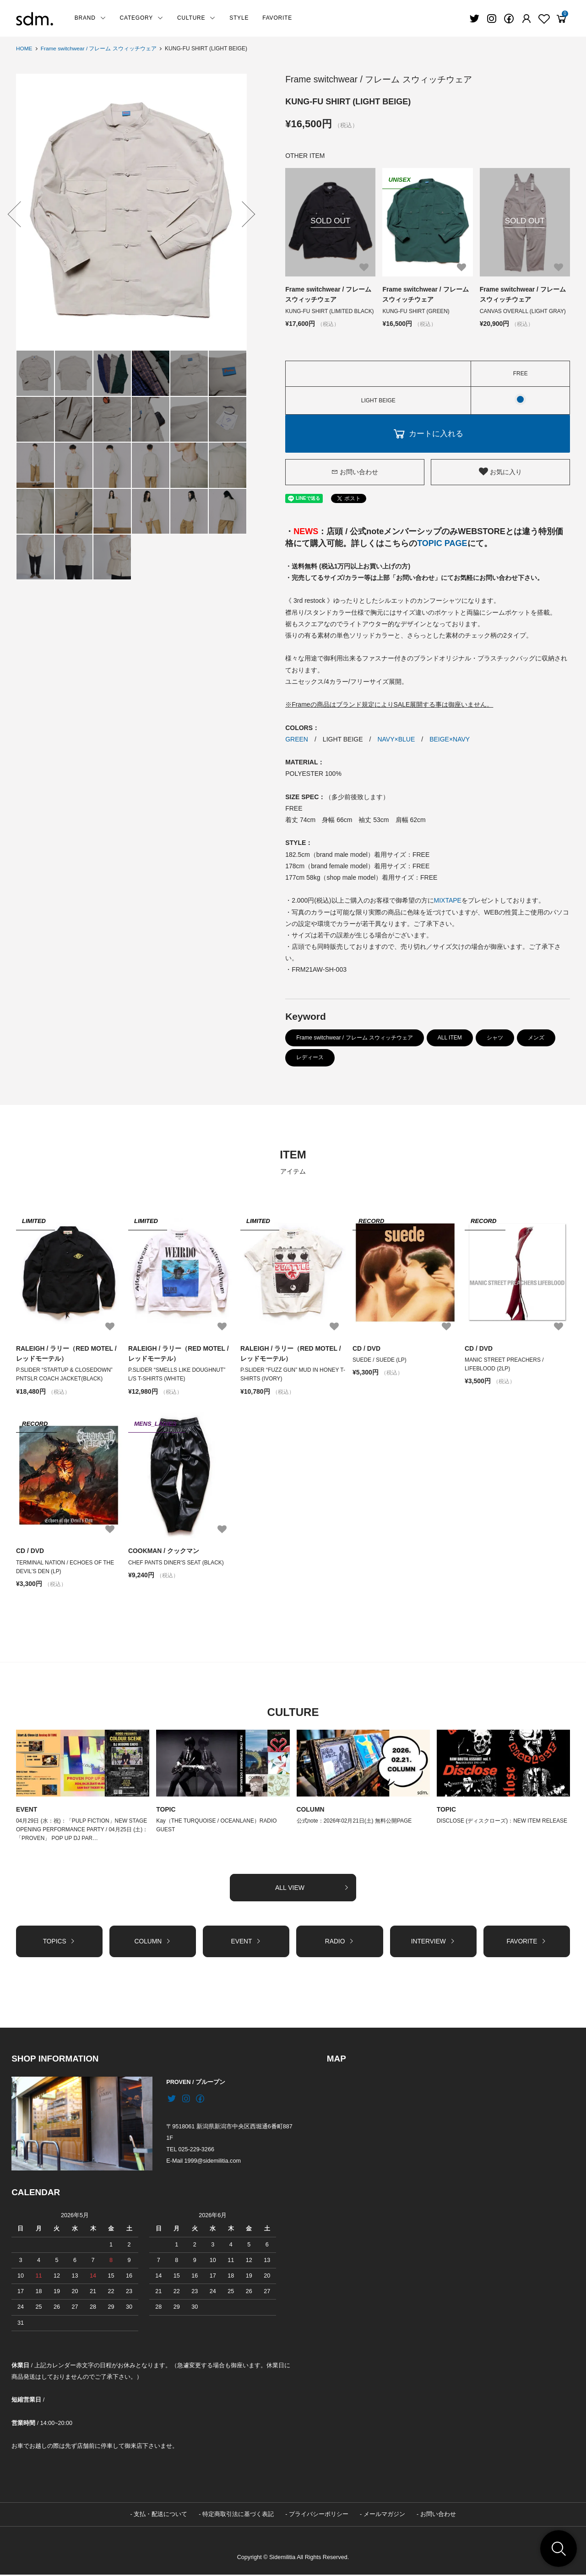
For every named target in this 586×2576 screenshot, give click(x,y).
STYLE (239, 18)
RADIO (339, 1942)
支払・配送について (160, 2515)
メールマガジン (384, 2515)
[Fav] (526, 18)
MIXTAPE (447, 900)
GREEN (296, 739)
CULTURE (196, 18)
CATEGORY (141, 18)
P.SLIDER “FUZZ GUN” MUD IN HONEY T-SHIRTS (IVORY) (290, 1374)
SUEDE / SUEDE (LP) (380, 1360)
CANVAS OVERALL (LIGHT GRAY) (523, 311)
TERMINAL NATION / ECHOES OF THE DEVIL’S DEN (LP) (65, 1567)
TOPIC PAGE (442, 542)
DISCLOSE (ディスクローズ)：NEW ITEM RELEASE (502, 1821)
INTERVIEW (433, 1942)
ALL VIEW (312, 1888)
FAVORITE (277, 18)
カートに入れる (427, 433)
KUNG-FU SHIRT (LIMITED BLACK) (329, 311)
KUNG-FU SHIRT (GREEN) (416, 311)
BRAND (90, 18)
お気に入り (500, 471)
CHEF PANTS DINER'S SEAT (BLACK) (179, 1563)
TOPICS (59, 1942)
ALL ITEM (450, 1037)
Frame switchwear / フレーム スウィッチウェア (99, 48)
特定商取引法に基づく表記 (238, 2515)
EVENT (27, 1809)
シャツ (495, 1037)
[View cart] (561, 18)
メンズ (536, 1037)
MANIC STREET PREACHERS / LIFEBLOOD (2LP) (504, 1364)
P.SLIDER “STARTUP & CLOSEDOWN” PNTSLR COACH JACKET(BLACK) (65, 1374)
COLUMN (311, 1809)
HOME (24, 48)
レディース (310, 1057)
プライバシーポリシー (318, 2515)
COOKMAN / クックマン (164, 1551)
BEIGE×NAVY (449, 739)
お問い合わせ (354, 471)
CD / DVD (366, 1348)
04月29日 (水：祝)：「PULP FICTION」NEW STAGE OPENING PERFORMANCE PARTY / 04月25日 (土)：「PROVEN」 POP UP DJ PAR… (82, 1830)
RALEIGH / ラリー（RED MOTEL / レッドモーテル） (66, 1353)
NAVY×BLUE (396, 739)
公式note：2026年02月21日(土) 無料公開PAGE (354, 1821)
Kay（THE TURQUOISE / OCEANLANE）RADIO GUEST (216, 1825)
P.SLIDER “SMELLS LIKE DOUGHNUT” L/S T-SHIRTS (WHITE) (177, 1374)
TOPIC (166, 1809)
